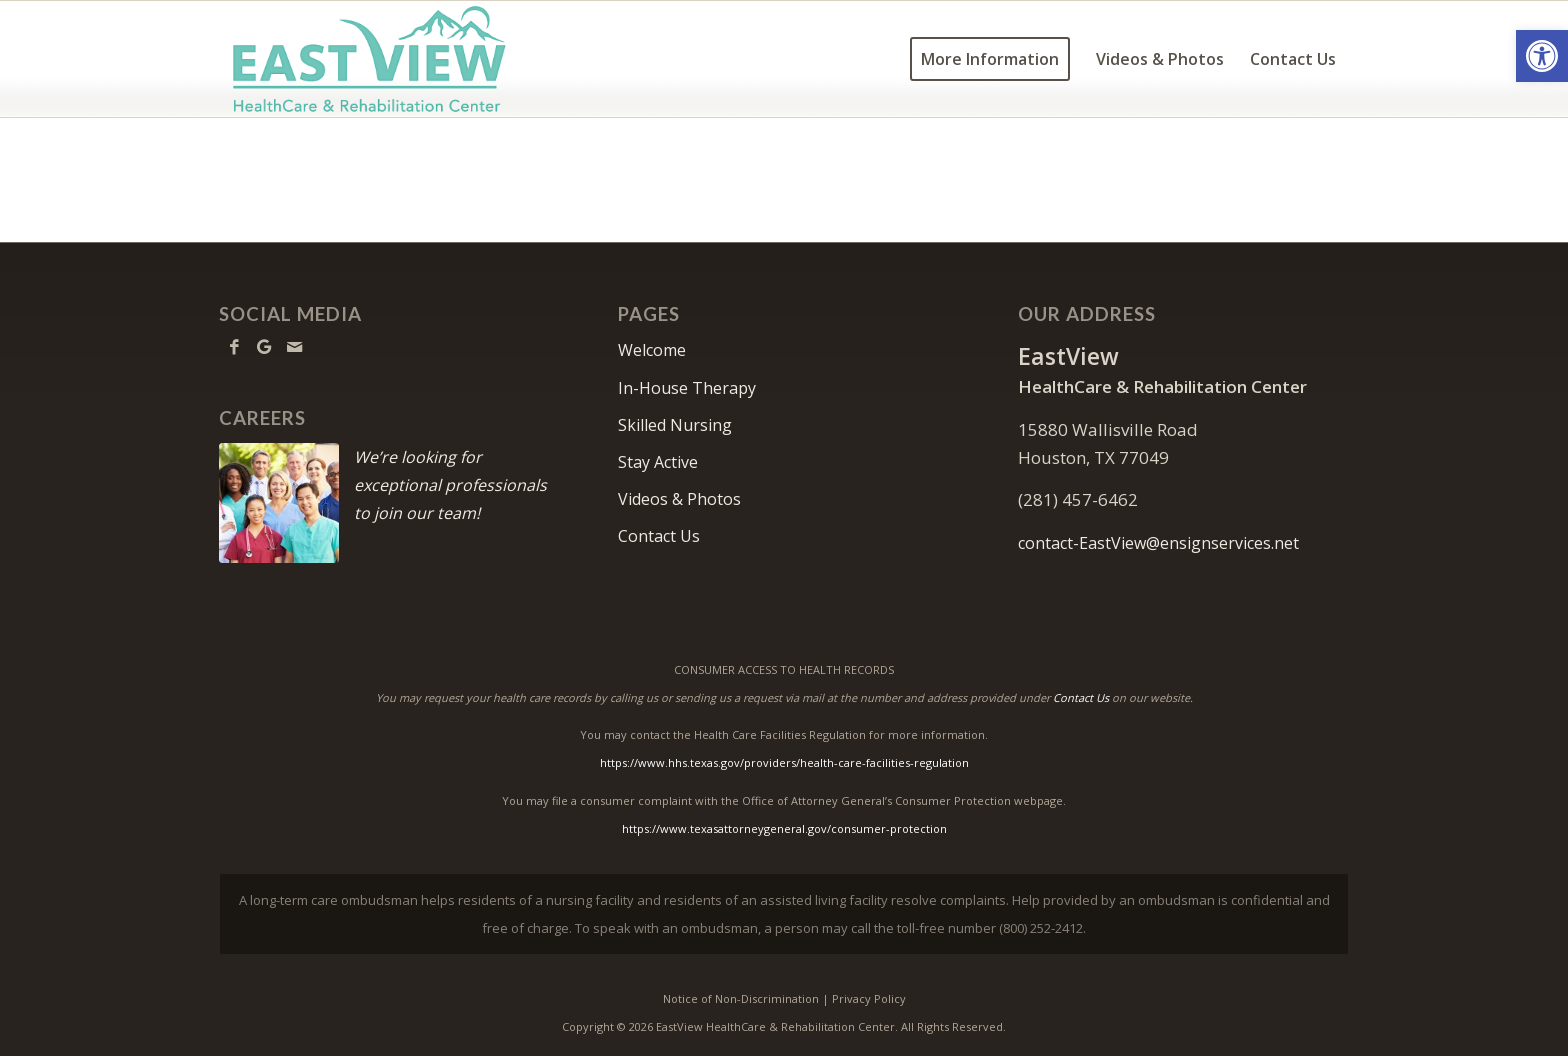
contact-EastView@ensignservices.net (1158, 543)
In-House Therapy (687, 388)
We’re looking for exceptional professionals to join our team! (450, 485)
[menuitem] (990, 59)
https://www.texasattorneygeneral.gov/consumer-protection (784, 828)
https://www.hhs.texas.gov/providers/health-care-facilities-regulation (784, 762)
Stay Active (658, 462)
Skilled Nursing (675, 425)
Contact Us (659, 536)
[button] (1542, 56)
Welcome (652, 350)
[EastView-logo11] (401, 59)
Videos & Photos (679, 499)
